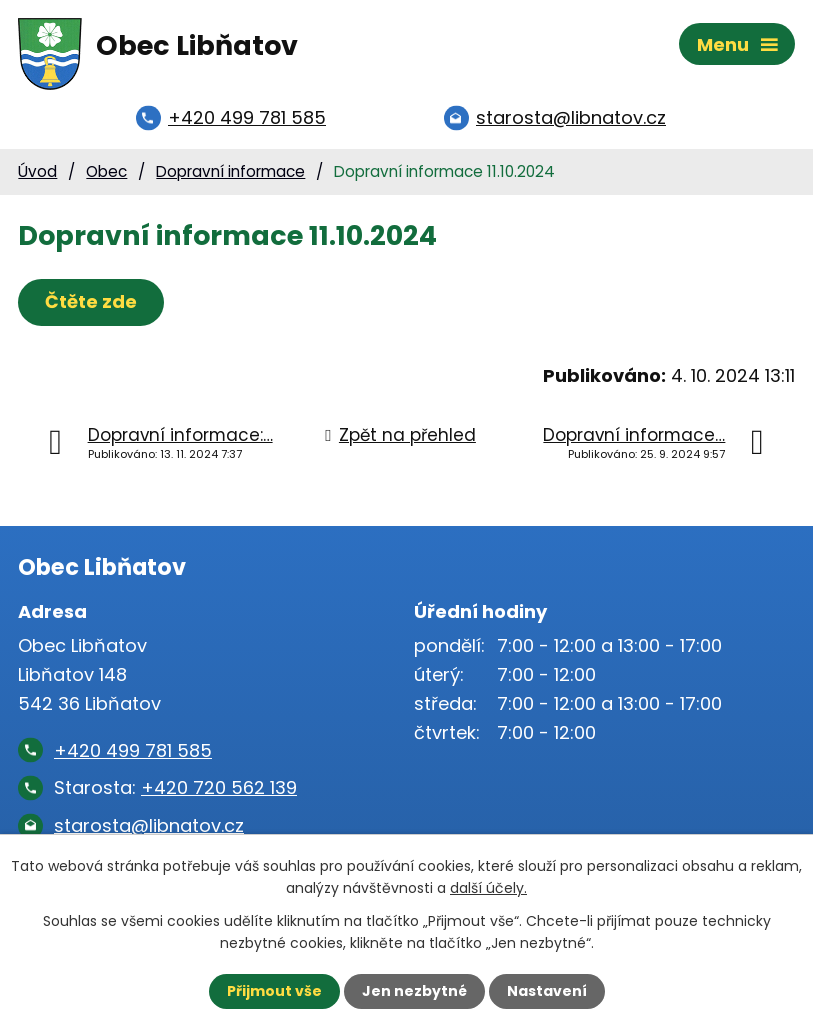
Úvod (37, 171)
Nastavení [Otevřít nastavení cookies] (547, 991)
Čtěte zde (91, 301)
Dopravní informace (230, 171)
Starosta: (175, 787)
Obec (106, 171)
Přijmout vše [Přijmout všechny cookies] (274, 991)
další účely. (488, 888)
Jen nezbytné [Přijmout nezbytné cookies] (414, 991)
